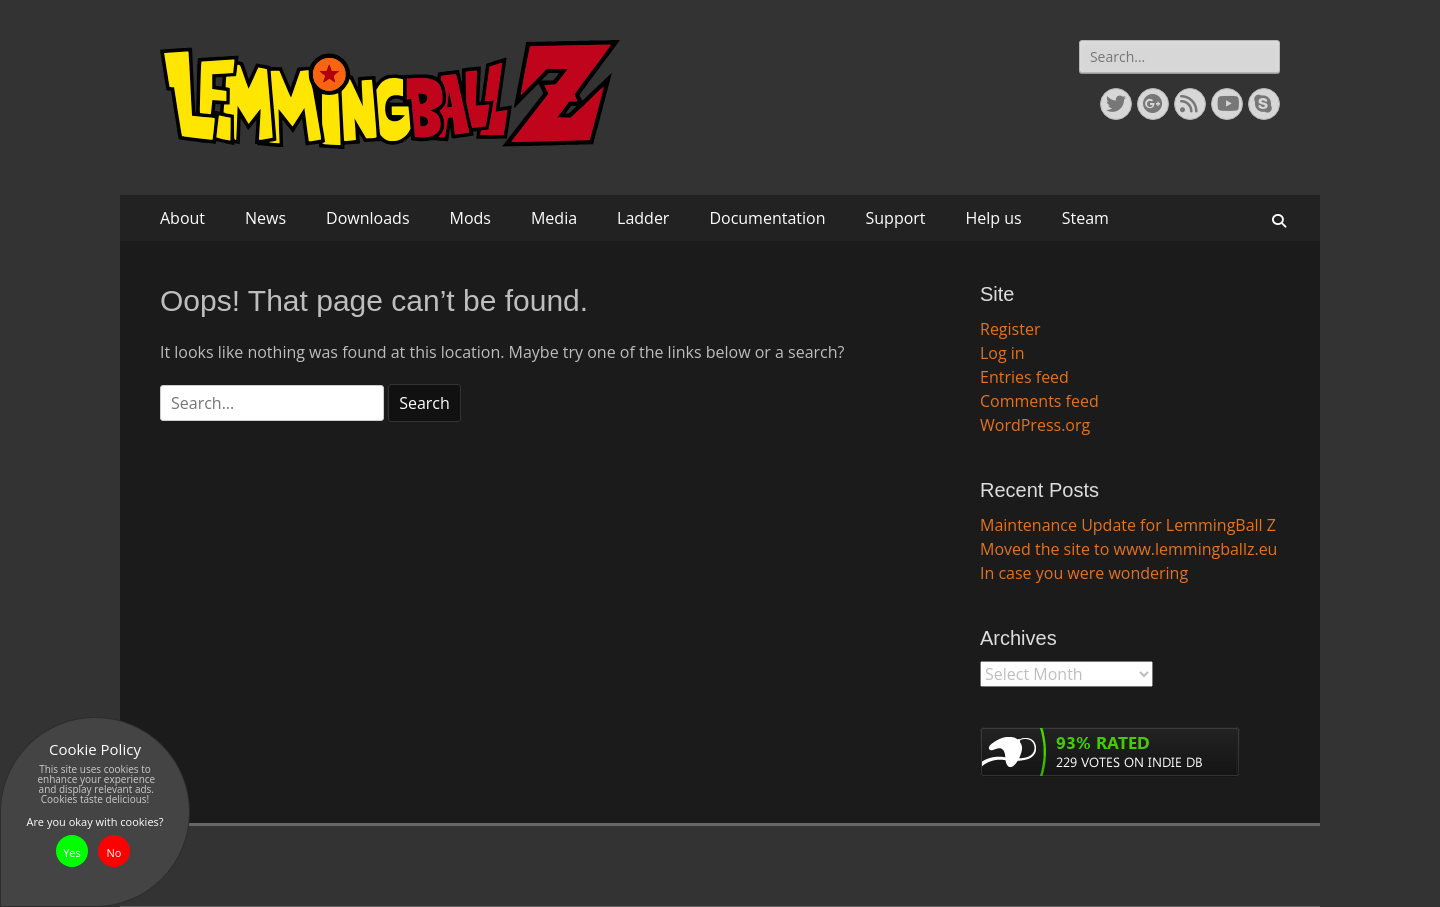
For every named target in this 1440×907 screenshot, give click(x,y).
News (265, 218)
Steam (1085, 218)
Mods (470, 218)
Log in (1002, 353)
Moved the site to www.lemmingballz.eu (1128, 549)
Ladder (643, 218)
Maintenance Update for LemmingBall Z (1128, 525)
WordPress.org (1035, 425)
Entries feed (1024, 377)
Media (554, 218)
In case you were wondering (1084, 573)
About (182, 218)
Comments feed (1039, 401)
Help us (994, 218)
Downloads (367, 218)
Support (896, 218)
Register (1010, 329)
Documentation (767, 218)
